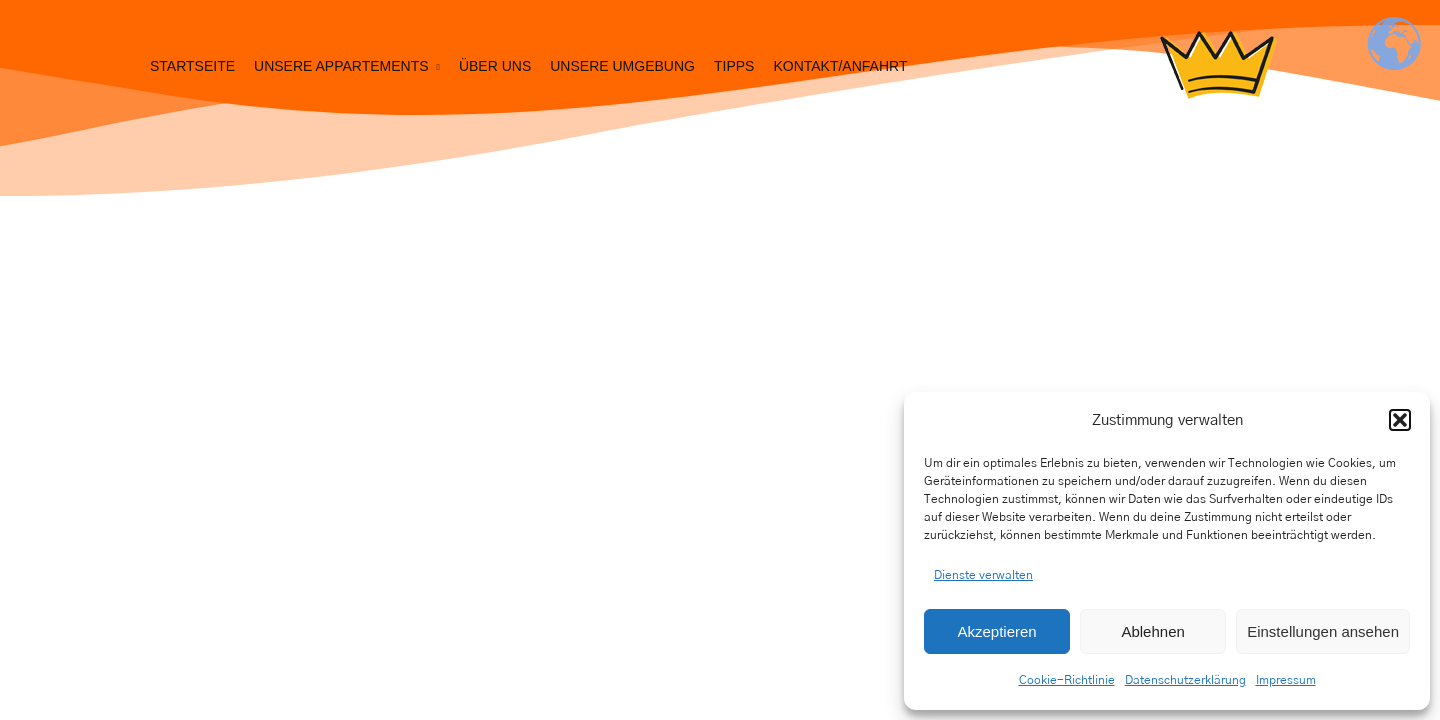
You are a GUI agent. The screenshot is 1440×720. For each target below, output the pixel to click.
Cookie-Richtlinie (1067, 680)
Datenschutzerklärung (1185, 680)
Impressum (1286, 680)
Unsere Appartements (341, 66)
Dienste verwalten (983, 575)
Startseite (192, 66)
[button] (1400, 420)
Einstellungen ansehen (1323, 631)
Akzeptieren (996, 631)
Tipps (734, 66)
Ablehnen (1152, 631)
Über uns (495, 66)
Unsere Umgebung (622, 66)
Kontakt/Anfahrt (840, 66)
